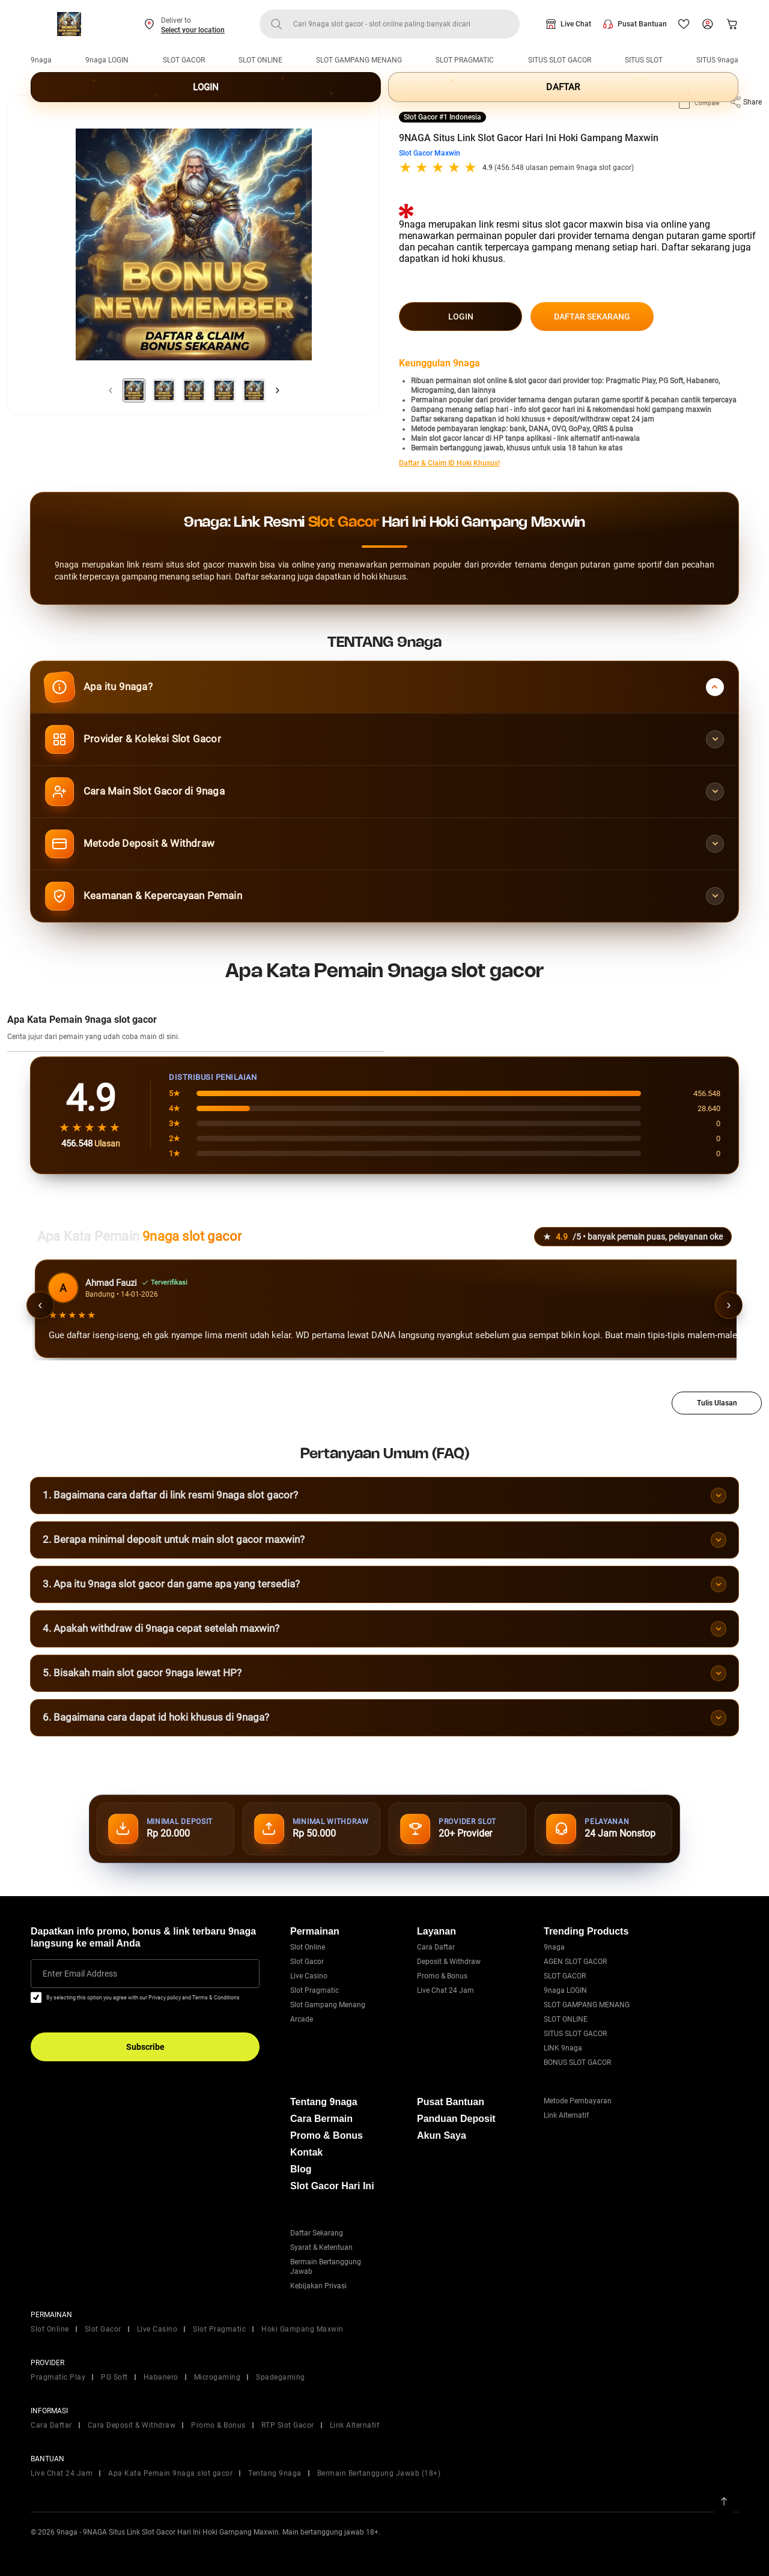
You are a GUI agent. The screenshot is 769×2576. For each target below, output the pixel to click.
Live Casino (308, 1976)
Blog (301, 2169)
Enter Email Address (80, 1973)
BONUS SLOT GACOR (577, 2062)
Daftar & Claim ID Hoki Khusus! (449, 463)
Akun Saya (441, 2135)
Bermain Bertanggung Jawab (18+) (379, 2473)
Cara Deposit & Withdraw (132, 2425)
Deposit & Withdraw (449, 1961)
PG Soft (114, 2377)
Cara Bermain (321, 2119)
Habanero (161, 2377)
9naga (41, 60)
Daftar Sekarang (316, 2233)
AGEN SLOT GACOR (575, 1961)
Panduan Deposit (456, 2119)
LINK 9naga (563, 2048)
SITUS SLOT (644, 60)
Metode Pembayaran (578, 2101)
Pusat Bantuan (642, 24)
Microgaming (217, 2377)
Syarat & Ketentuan (321, 2247)
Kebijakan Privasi (318, 2286)
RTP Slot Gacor (287, 2425)
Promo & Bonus (442, 1976)
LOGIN (206, 87)
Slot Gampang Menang (327, 2005)
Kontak (306, 2152)
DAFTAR (563, 87)
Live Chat (576, 24)
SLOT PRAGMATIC (465, 60)
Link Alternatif (566, 2115)
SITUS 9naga (717, 60)
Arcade (301, 2019)
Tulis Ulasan (717, 1403)
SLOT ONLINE (260, 60)
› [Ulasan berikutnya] (728, 1304)
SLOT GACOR (184, 60)
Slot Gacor (307, 1961)
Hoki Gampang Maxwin (302, 2329)
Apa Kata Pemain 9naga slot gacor (170, 2473)
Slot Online (307, 1947)
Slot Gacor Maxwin (429, 153)
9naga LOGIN (107, 60)
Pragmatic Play (58, 2377)
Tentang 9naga (323, 2102)
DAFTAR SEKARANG (592, 316)
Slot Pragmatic (314, 1990)
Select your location (193, 30)
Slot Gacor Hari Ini (332, 2186)
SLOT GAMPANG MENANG (359, 60)
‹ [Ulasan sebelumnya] (40, 1304)
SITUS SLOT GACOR (559, 60)
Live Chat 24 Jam (445, 1990)
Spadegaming (280, 2377)
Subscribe (145, 2047)
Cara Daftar (436, 1947)
